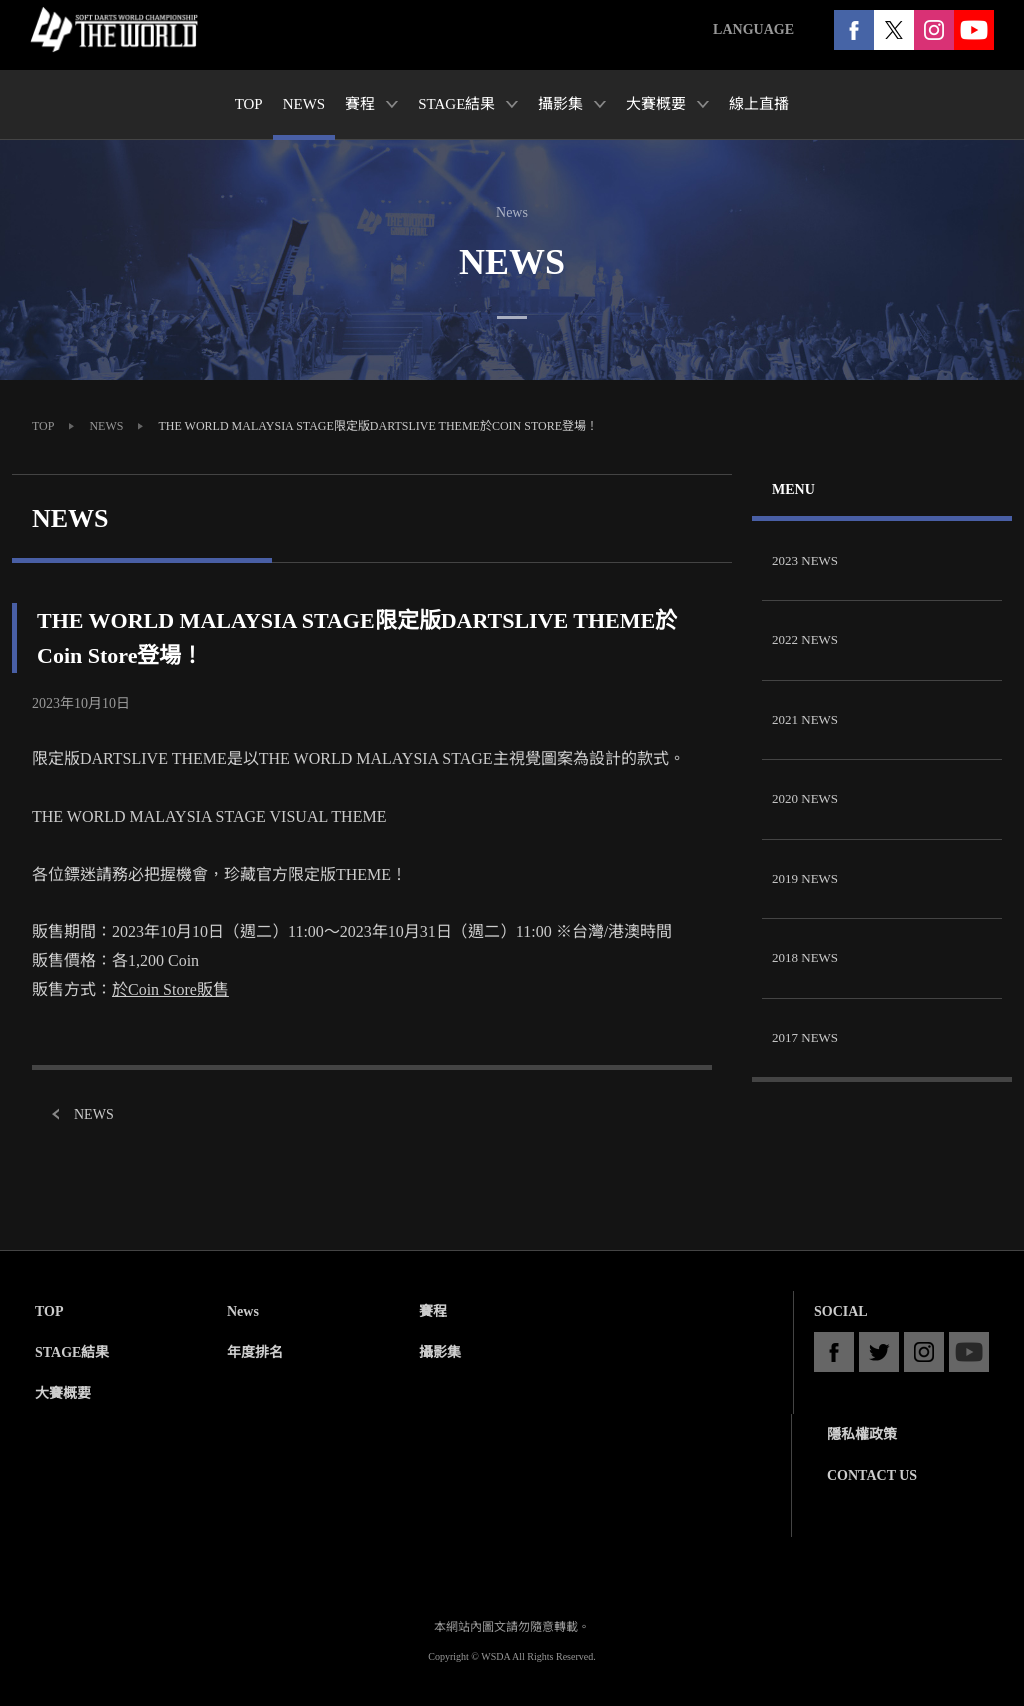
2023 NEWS (805, 560)
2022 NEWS (805, 639)
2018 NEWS (805, 957)
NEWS (106, 426)
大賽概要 (63, 1393)
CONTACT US (872, 1475)
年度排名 (255, 1352)
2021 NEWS (805, 719)
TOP (43, 426)
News (243, 1311)
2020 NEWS (805, 798)
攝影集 (440, 1352)
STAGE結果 (72, 1352)
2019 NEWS (805, 878)
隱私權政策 (862, 1434)
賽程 (433, 1311)
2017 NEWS (805, 1037)
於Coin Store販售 (170, 989)
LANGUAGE (753, 29)
